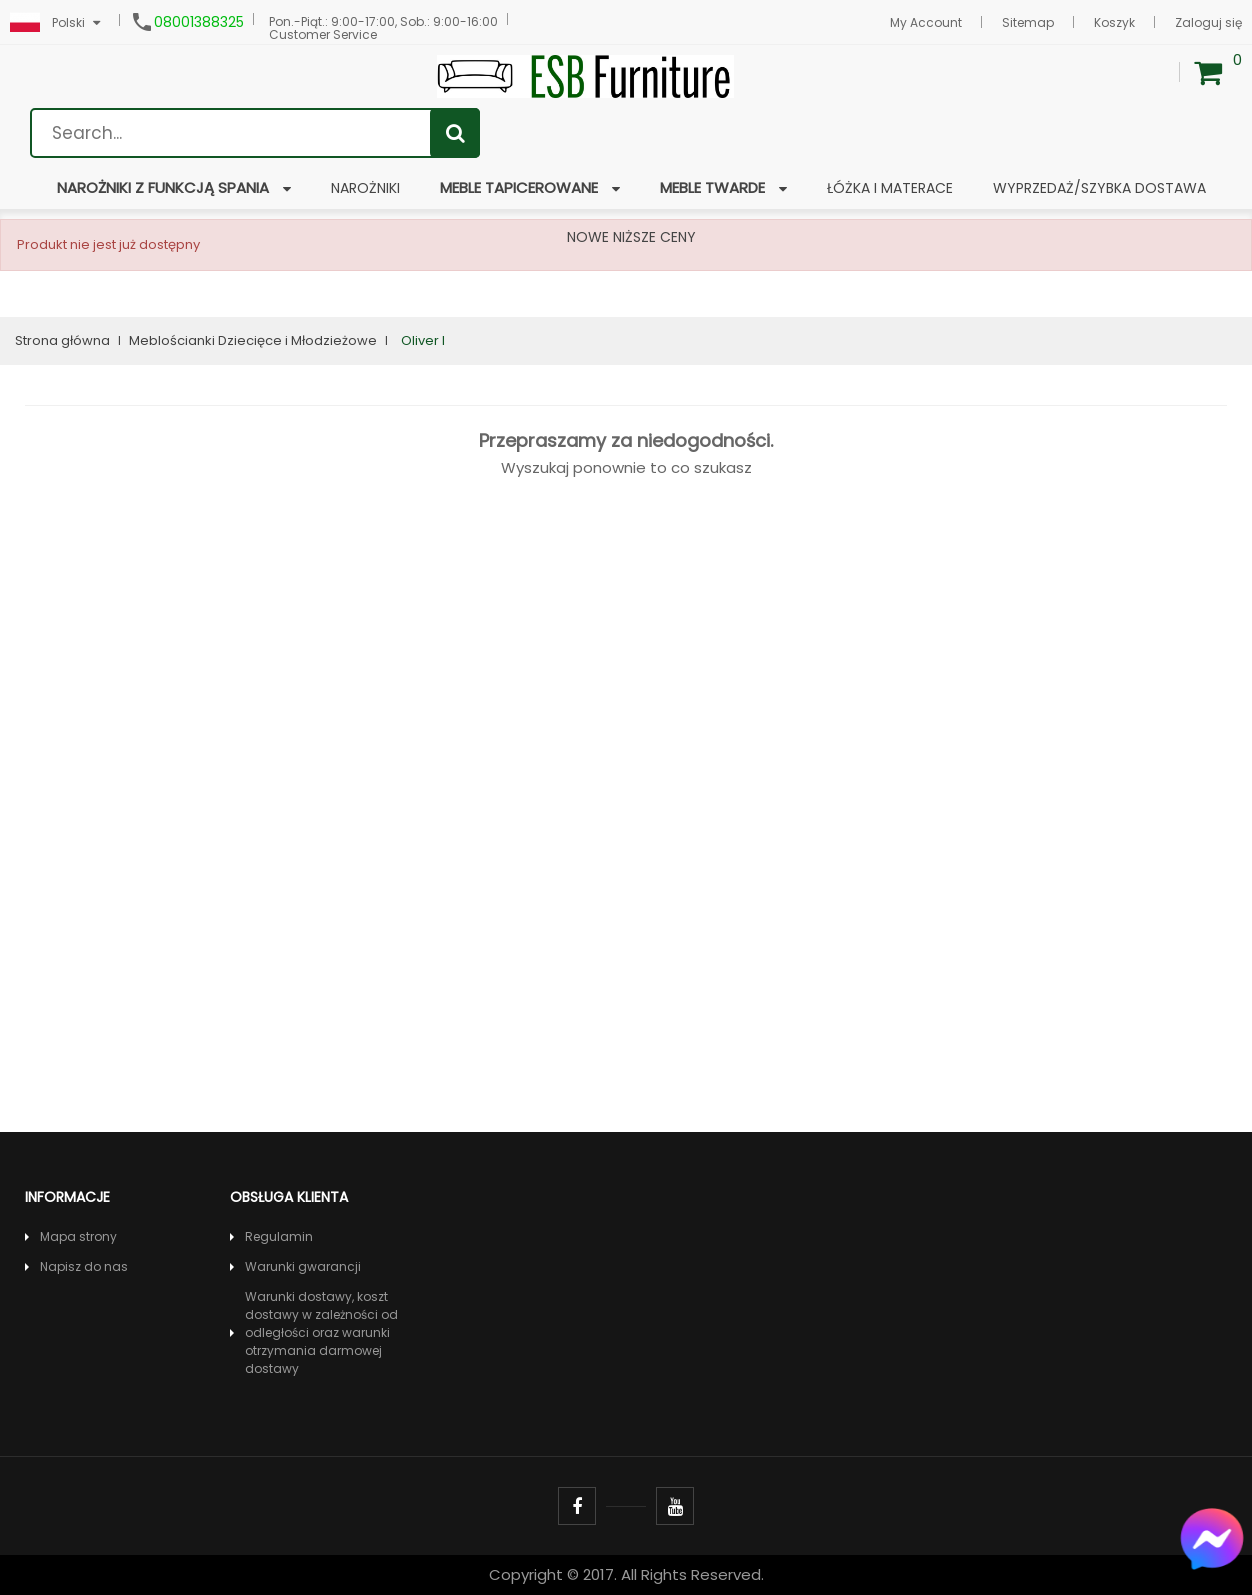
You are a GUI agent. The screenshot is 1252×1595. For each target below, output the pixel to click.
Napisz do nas (84, 1266)
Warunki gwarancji (303, 1266)
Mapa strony (78, 1236)
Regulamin (279, 1236)
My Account (926, 22)
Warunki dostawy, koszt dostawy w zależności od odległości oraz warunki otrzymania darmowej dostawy (321, 1332)
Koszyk (1114, 22)
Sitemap (1028, 22)
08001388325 (199, 22)
